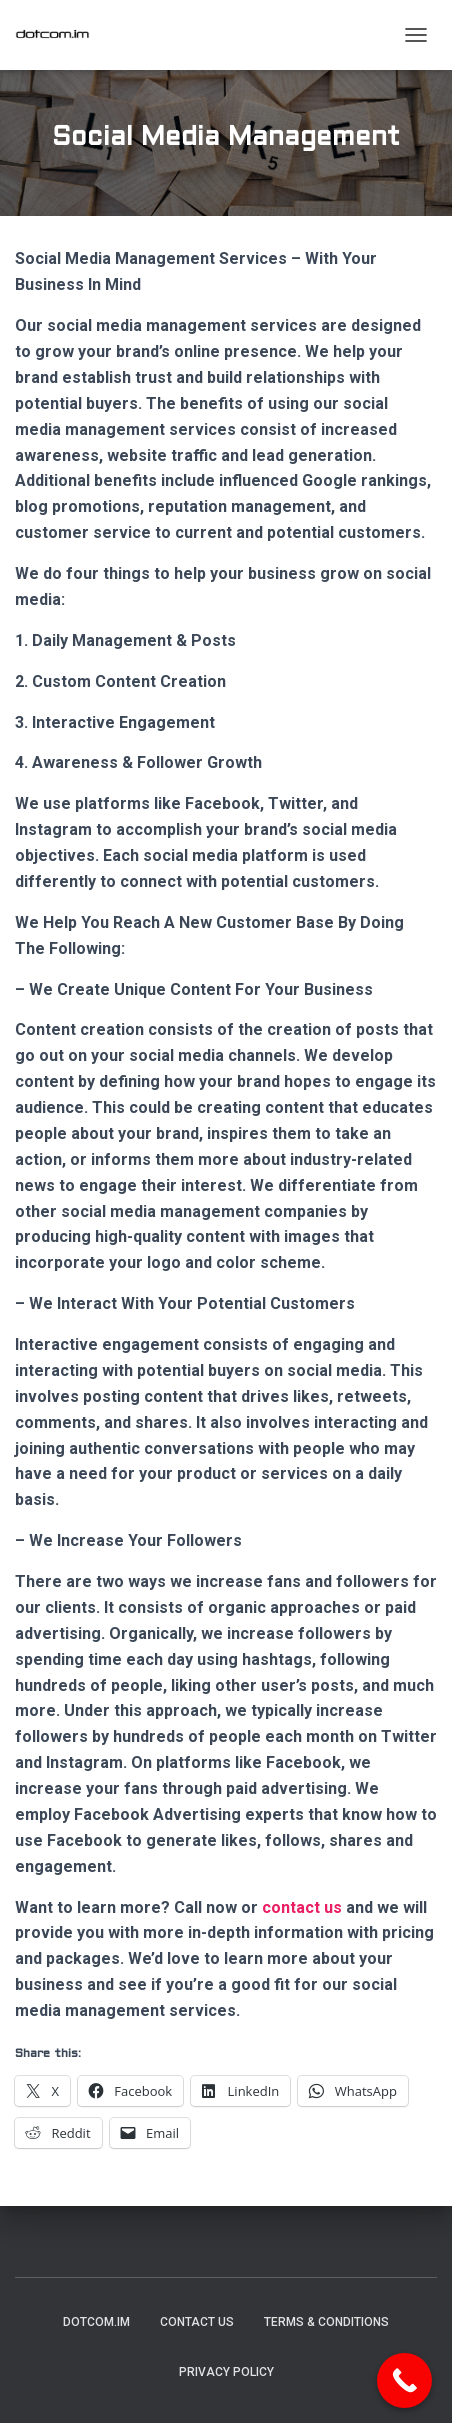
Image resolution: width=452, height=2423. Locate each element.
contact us (302, 1907)
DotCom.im (96, 2322)
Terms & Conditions (326, 2322)
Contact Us (197, 2322)
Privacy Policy (226, 2372)
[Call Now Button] (404, 2380)
